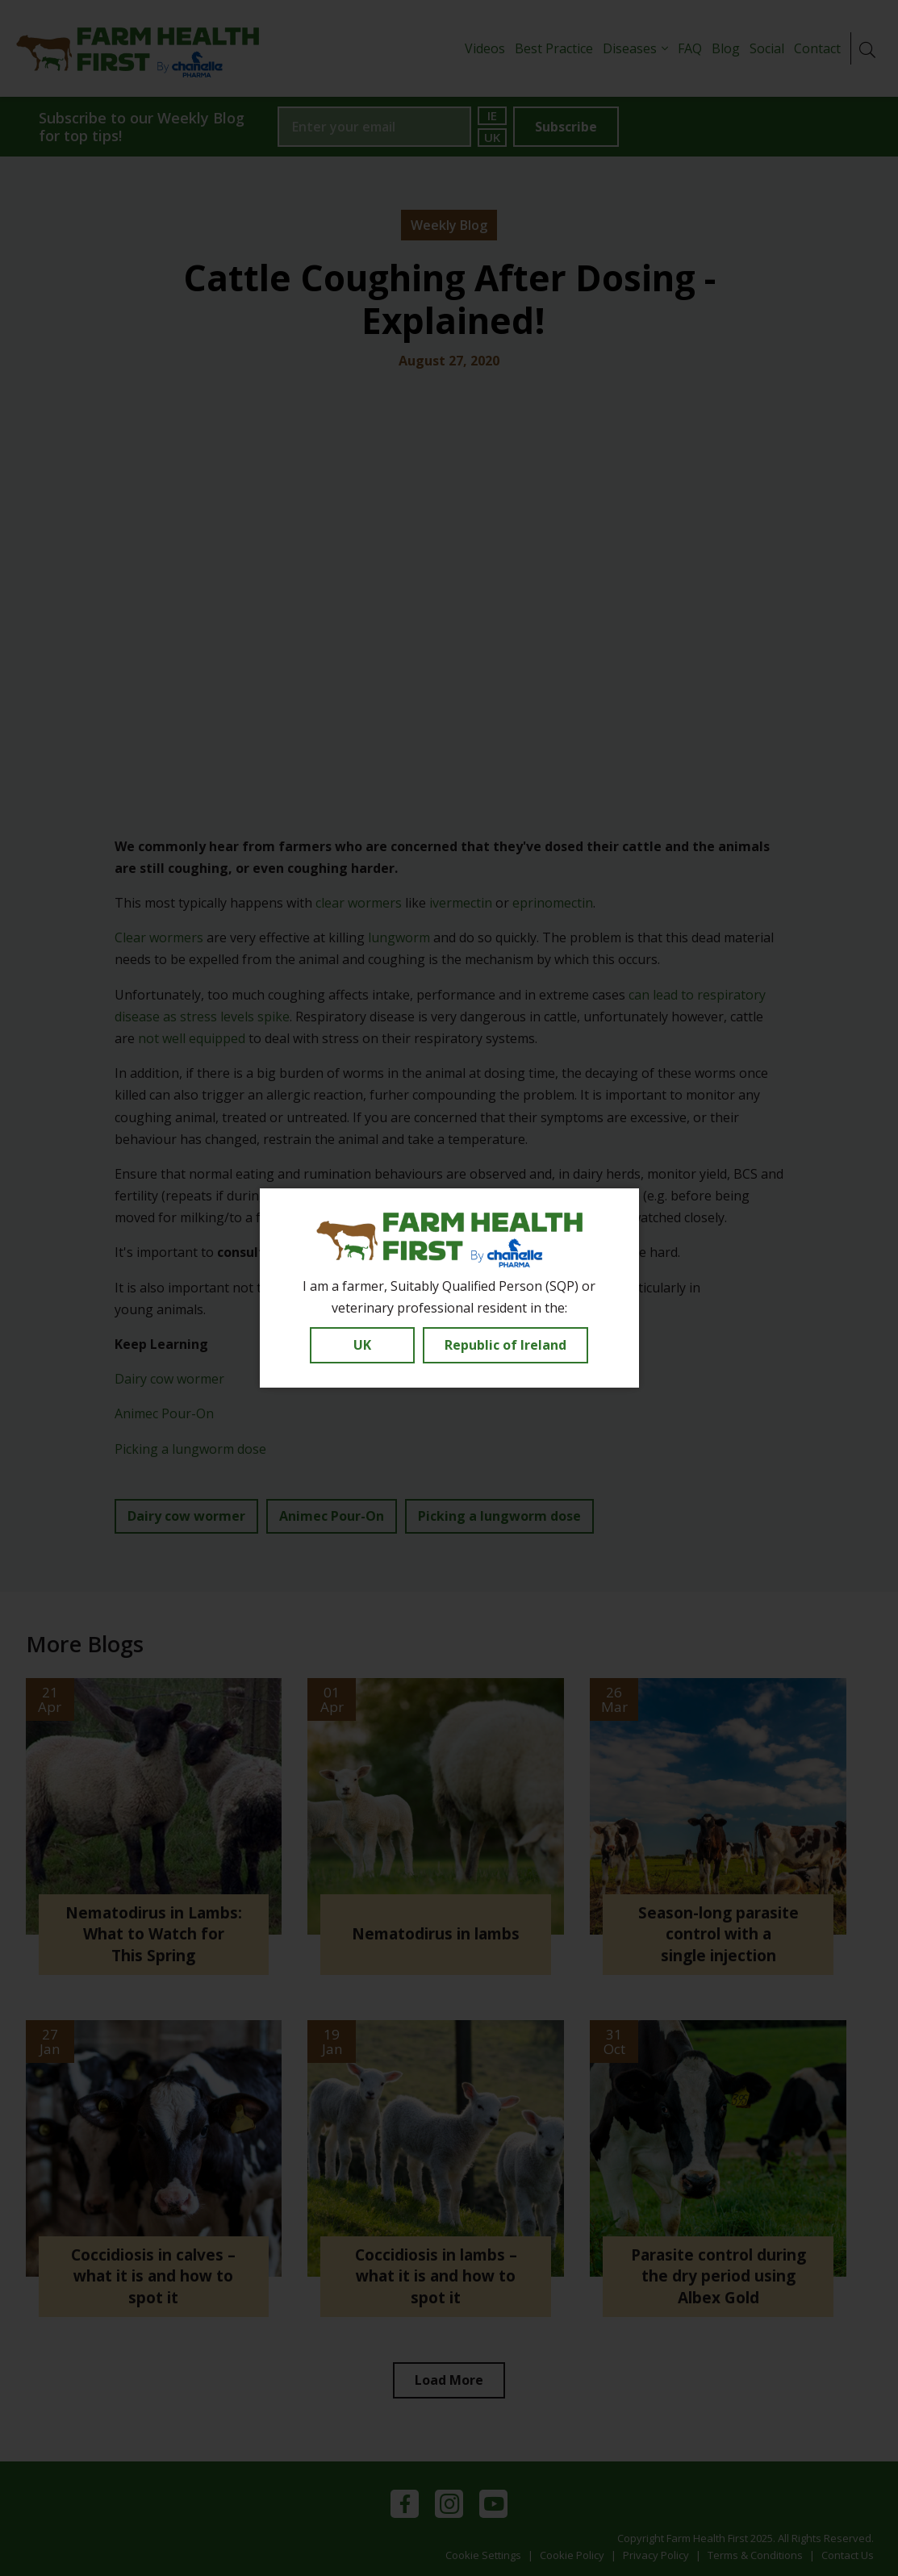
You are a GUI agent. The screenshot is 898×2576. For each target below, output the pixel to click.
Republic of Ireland (505, 1345)
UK (362, 1345)
